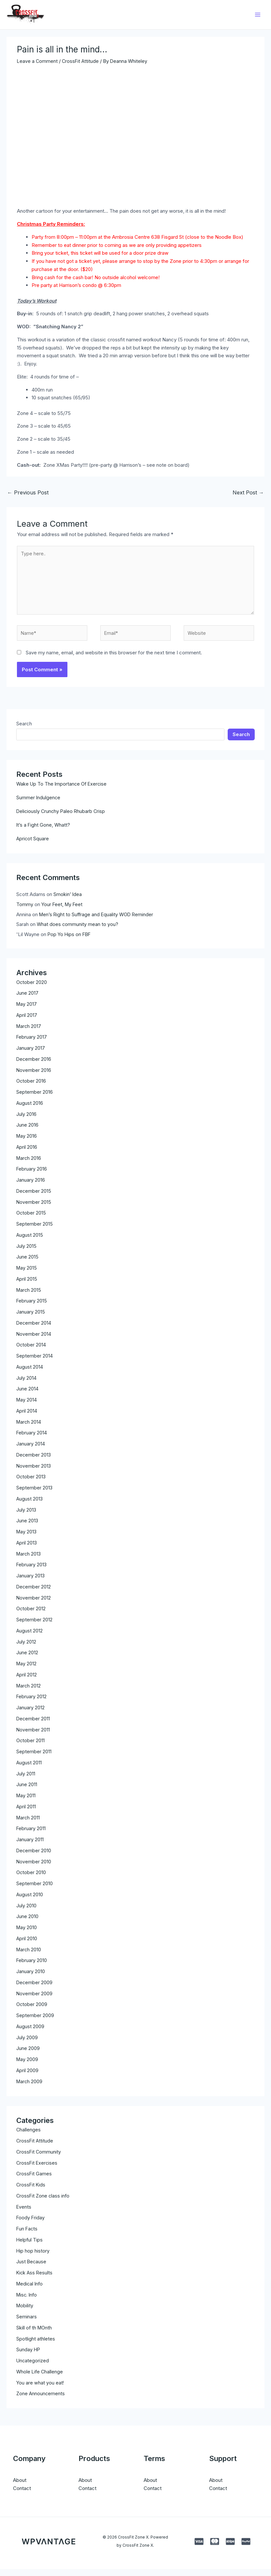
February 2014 (31, 1440)
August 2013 (29, 1505)
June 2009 (28, 2055)
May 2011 (26, 1803)
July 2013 (26, 1517)
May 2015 (26, 1275)
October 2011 (30, 1747)
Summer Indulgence (38, 804)
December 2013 (34, 1462)
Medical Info (30, 2290)
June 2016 (27, 1132)
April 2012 (26, 1681)
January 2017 (30, 1055)
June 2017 (27, 1000)
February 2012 (31, 1704)
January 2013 (30, 1583)
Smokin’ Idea (67, 901)
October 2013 (31, 1484)
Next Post (248, 495)
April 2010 (26, 1945)
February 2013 (31, 1572)
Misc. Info (27, 2301)
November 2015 (33, 1209)
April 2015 (26, 1286)
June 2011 (26, 1791)
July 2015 (26, 1253)
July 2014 (26, 1385)
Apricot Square (33, 845)
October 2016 (31, 1088)
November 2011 (33, 1736)
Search (24, 730)
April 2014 (26, 1418)
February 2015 (31, 1308)
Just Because (31, 2269)
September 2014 (34, 1363)
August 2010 (29, 1901)
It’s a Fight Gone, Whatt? (43, 832)
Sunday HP (28, 2357)
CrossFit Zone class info (43, 2202)
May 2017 (26, 1011)
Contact (22, 2495)
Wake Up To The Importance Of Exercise (62, 791)
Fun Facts (27, 2235)
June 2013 (27, 1528)
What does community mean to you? (78, 931)
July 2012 (26, 1648)
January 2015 (30, 1319)
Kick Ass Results (35, 2279)
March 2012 (29, 1692)
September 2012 (34, 1627)
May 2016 (26, 1143)
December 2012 (33, 1593)
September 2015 (34, 1231)
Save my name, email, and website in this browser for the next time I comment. (114, 659)
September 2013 (34, 1495)
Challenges (28, 2137)
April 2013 (26, 1549)
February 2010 (31, 1967)
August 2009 (30, 2033)
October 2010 (31, 1879)
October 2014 (31, 1352)
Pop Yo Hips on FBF (70, 941)
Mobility (25, 2313)
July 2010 (26, 1912)
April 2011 (26, 1813)
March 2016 (29, 1165)
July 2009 (27, 2044)
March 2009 (29, 2088)
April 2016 (26, 1154)
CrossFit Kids (31, 2191)
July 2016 (26, 1121)
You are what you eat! (40, 2389)
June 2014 (27, 1396)
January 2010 (30, 1978)
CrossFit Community (39, 2159)
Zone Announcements (41, 2401)
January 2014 (30, 1451)
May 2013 (26, 1539)
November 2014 (33, 1341)
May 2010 (26, 1934)
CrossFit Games (34, 2181)
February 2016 (31, 1176)
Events (24, 2214)
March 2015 (29, 1297)
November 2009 (34, 2000)
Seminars (26, 2323)
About (19, 2487)
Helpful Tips (29, 2246)
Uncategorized (33, 2367)
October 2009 (32, 2011)
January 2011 (30, 1846)
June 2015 (27, 1264)
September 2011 (33, 1759)
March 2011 (28, 1824)
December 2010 (34, 1857)
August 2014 (29, 1374)
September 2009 (35, 2022)
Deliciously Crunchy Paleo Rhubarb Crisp (61, 818)
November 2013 (33, 1473)
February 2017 (31, 1044)
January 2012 (30, 1715)
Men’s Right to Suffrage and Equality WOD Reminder (97, 921)
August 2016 (29, 1110)
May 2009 (27, 2066)
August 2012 (29, 1637)
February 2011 (31, 1835)
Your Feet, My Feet (62, 911)
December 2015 (34, 1198)
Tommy (24, 911)
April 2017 (26, 1022)
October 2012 (31, 1616)
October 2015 (31, 1220)
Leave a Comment (37, 64)
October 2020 (31, 989)
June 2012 (27, 1660)
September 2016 (34, 1099)
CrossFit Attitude (81, 64)
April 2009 (27, 2077)
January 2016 (30, 1187)
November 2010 (33, 1868)
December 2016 (34, 1066)
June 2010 (27, 1923)
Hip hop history (33, 2258)
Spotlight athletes (35, 2345)
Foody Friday (30, 2225)
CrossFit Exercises (37, 2170)
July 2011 (25, 1780)
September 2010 (34, 1890)
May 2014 (26, 1407)
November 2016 (33, 1077)
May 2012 (26, 1671)
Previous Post (28, 495)
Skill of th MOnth (34, 2334)
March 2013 (29, 1561)
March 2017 (29, 1033)
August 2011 (29, 1769)
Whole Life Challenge (40, 2378)
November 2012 (33, 1604)
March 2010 (29, 1956)
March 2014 (29, 1429)
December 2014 (34, 1330)
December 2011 (33, 1725)
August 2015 (29, 1242)
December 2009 (34, 1989)
